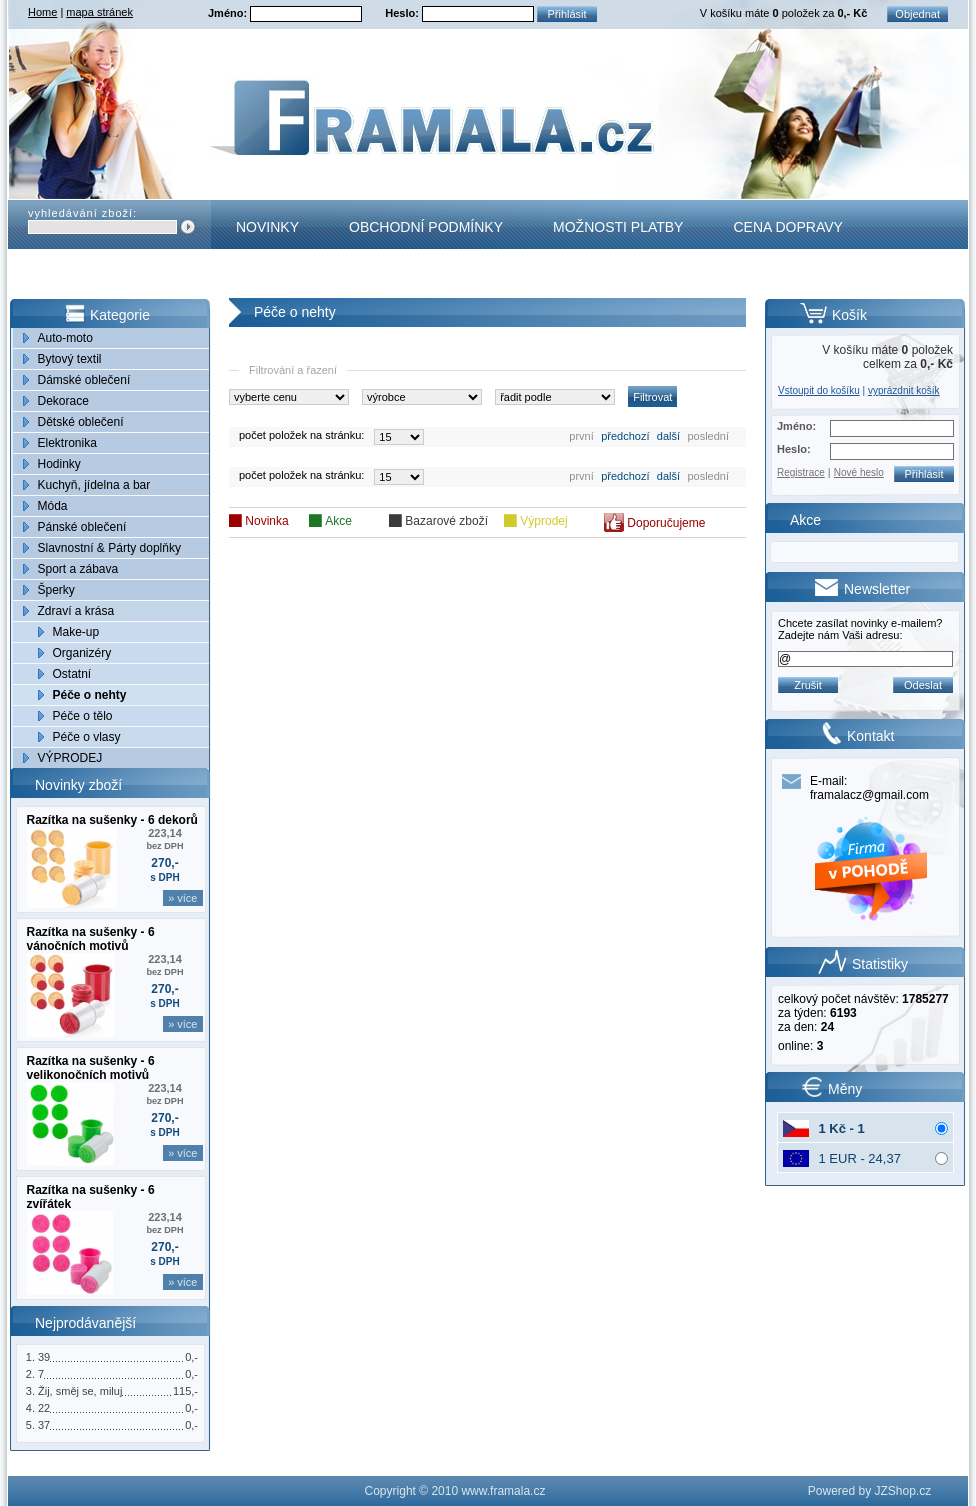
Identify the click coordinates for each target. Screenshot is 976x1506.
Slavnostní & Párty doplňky (109, 548)
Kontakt (268, 276)
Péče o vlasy (87, 737)
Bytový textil (70, 359)
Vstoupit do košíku (819, 390)
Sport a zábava (78, 569)
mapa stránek (99, 12)
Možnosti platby (618, 227)
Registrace (801, 472)
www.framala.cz (503, 1491)
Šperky (56, 590)
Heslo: (403, 13)
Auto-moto (65, 338)
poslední (708, 436)
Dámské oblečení (84, 380)
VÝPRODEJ (70, 758)
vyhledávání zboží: (82, 213)
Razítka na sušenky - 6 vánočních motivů (91, 939)
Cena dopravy (787, 227)
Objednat (917, 14)
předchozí (625, 436)
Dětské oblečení (81, 422)
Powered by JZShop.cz (869, 1491)
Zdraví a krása (76, 611)
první (581, 436)
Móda (53, 506)
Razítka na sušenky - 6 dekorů (112, 820)
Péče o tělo (83, 716)
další (668, 436)
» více (182, 898)
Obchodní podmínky (426, 227)
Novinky (267, 227)
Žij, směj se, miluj (80, 1391)
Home (42, 12)
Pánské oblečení (82, 527)
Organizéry (82, 653)
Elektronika (67, 443)
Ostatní (72, 674)
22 (44, 1408)
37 (44, 1425)
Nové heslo (859, 472)
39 (44, 1357)
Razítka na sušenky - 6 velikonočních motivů (91, 1068)
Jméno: (229, 13)
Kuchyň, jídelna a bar (94, 485)
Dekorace (63, 401)
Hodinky (59, 464)
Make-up (76, 632)
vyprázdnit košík (904, 390)
